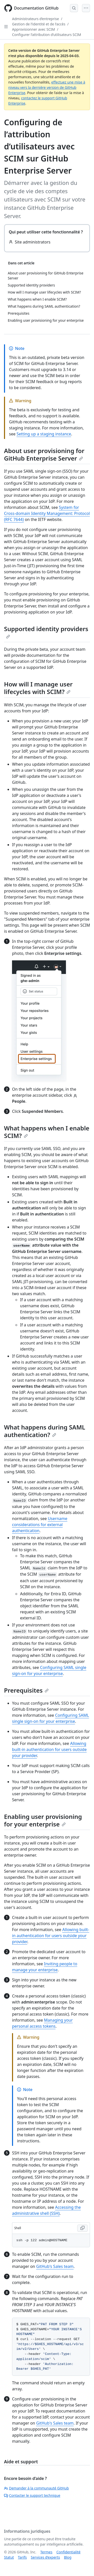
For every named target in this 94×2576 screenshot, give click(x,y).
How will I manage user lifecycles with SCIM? (38, 688)
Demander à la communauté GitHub (36, 2488)
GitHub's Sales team (54, 2266)
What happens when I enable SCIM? (46, 1132)
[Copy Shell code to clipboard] (82, 2228)
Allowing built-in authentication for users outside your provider (49, 1749)
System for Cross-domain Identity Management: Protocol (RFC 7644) (47, 513)
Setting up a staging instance (44, 434)
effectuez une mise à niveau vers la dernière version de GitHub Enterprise (46, 87)
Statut (9, 2557)
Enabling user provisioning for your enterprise (43, 1820)
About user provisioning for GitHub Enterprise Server (44, 454)
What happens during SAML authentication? (44, 1431)
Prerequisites (26, 1690)
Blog (67, 2557)
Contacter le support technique (32, 2495)
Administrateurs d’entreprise (35, 18)
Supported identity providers (46, 632)
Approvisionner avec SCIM (33, 29)
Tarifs (22, 2557)
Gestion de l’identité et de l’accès (38, 24)
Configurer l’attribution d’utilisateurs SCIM (46, 34)
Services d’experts (45, 2557)
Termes (46, 2552)
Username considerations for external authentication (39, 1524)
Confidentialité (68, 2552)
